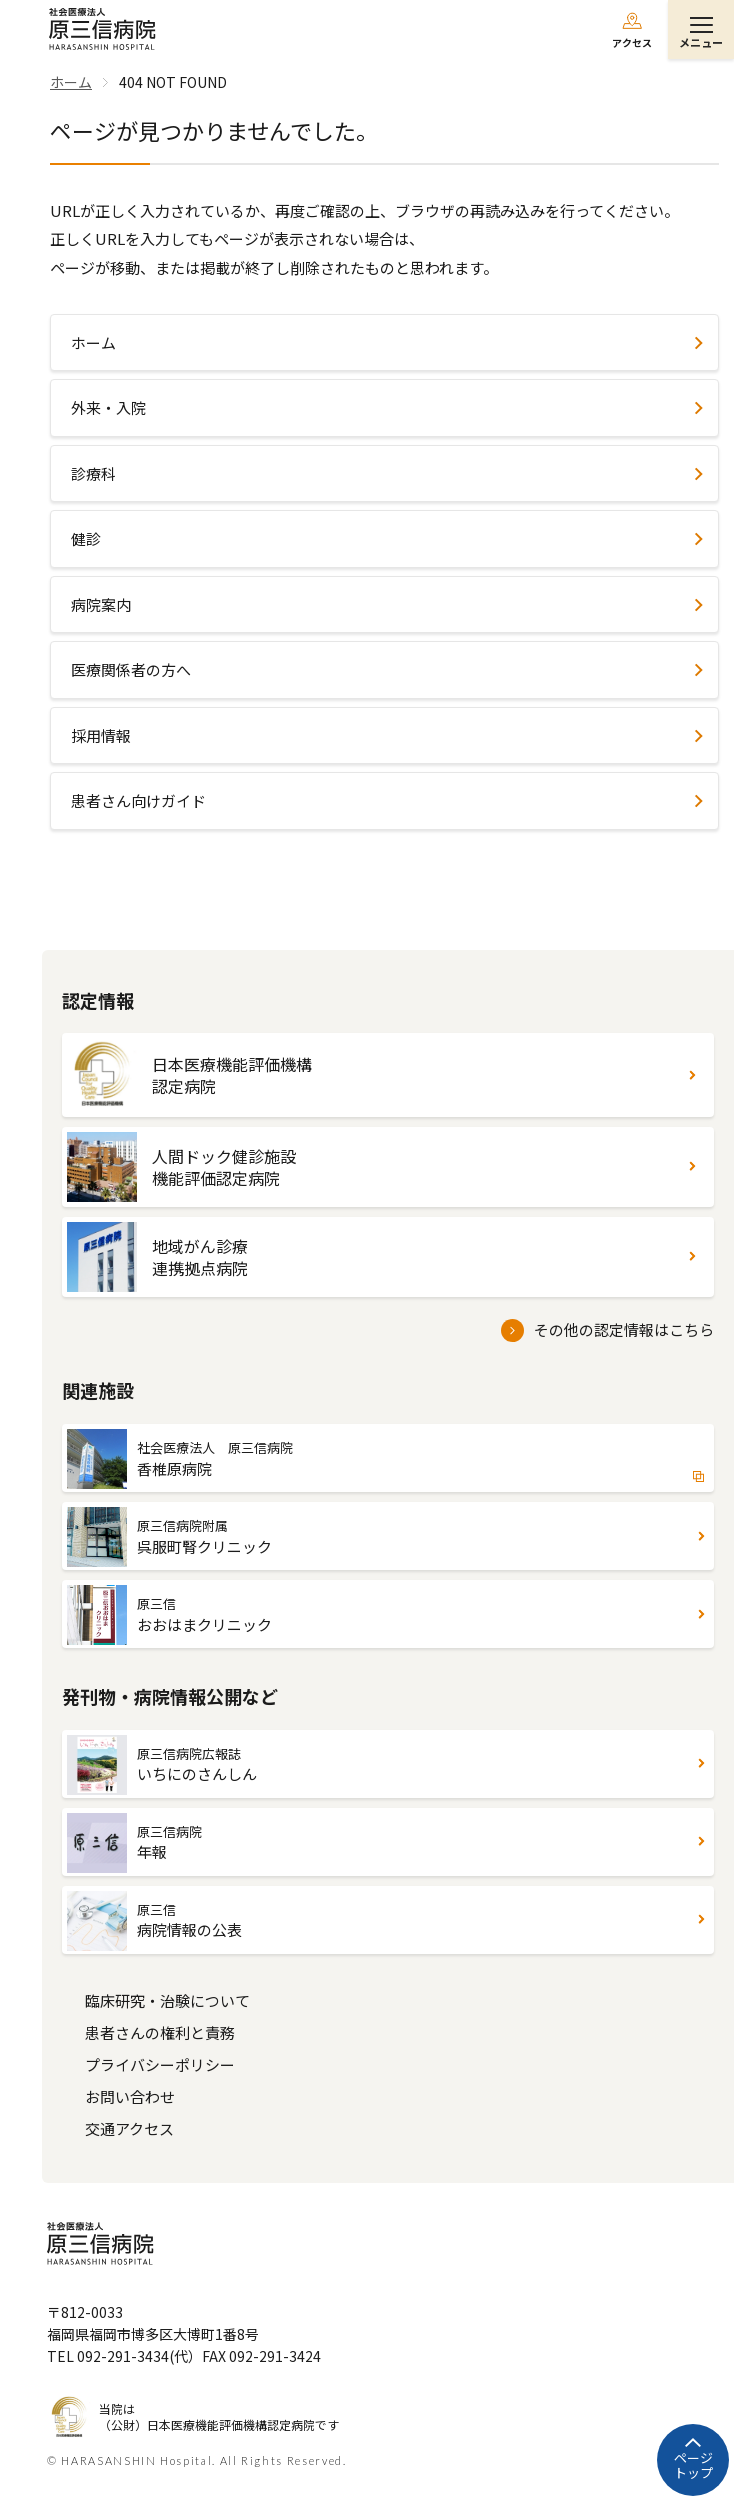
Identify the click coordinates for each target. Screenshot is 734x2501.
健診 (86, 538)
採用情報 (101, 735)
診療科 (93, 473)
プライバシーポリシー (160, 2064)
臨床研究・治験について (167, 2000)
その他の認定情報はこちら (624, 1329)
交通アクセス (129, 2128)
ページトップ (693, 2465)
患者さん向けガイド (138, 800)
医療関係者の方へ (131, 669)
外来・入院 (108, 407)
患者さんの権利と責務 (160, 2032)
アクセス (632, 42)
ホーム (93, 342)
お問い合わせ (130, 2096)
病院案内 (101, 604)
